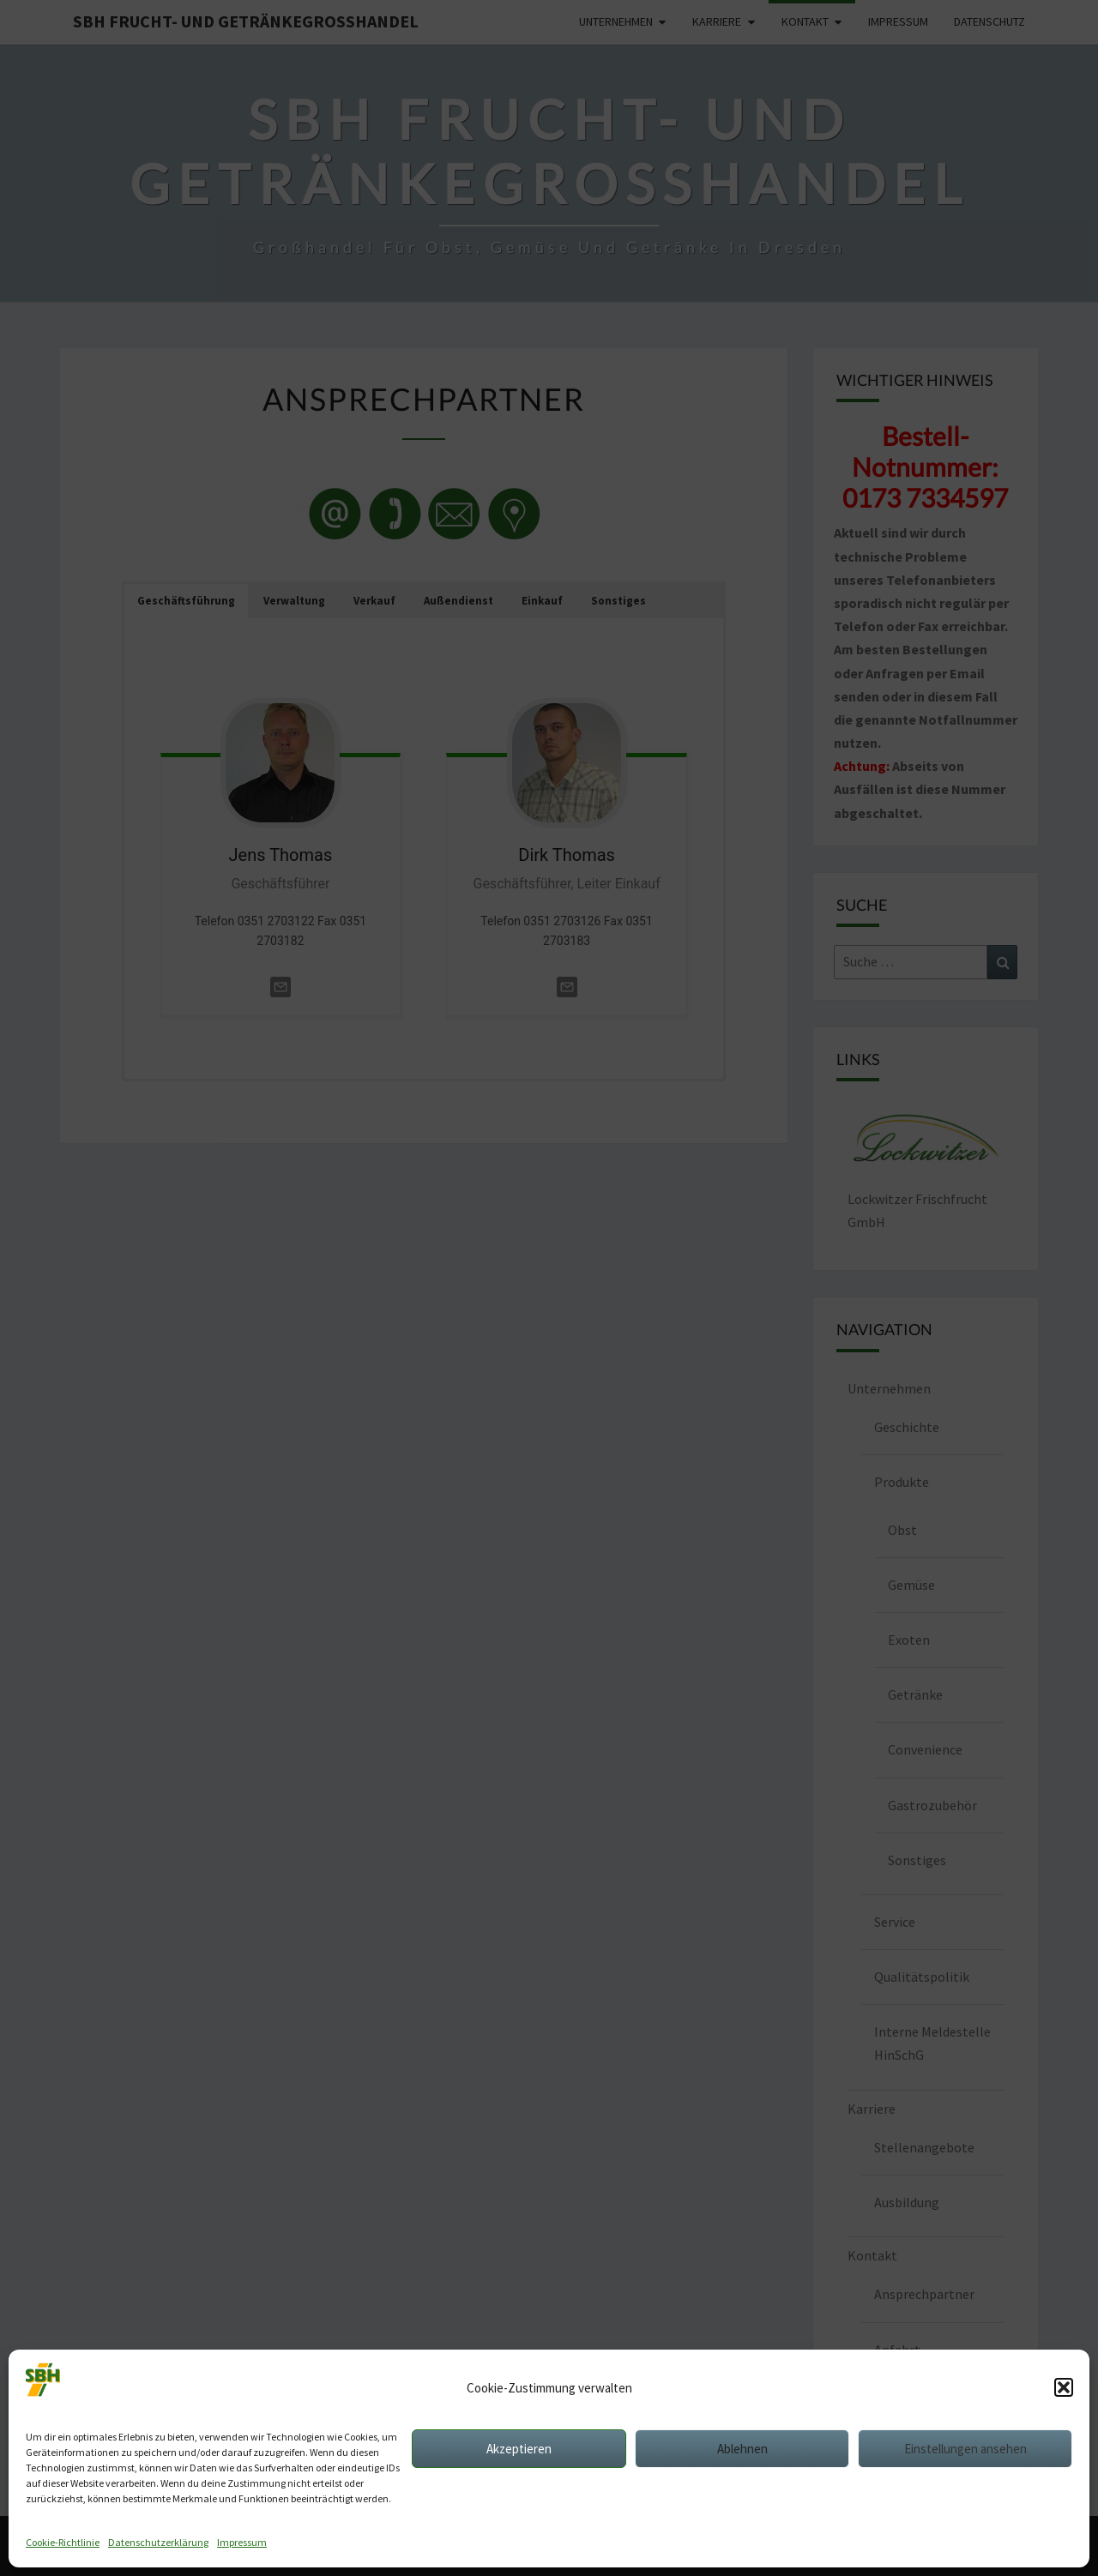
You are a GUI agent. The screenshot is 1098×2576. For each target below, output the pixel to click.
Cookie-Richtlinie (63, 2542)
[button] (1063, 2387)
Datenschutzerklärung (158, 2542)
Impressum (242, 2542)
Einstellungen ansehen (965, 2449)
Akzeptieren (519, 2449)
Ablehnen (742, 2449)
